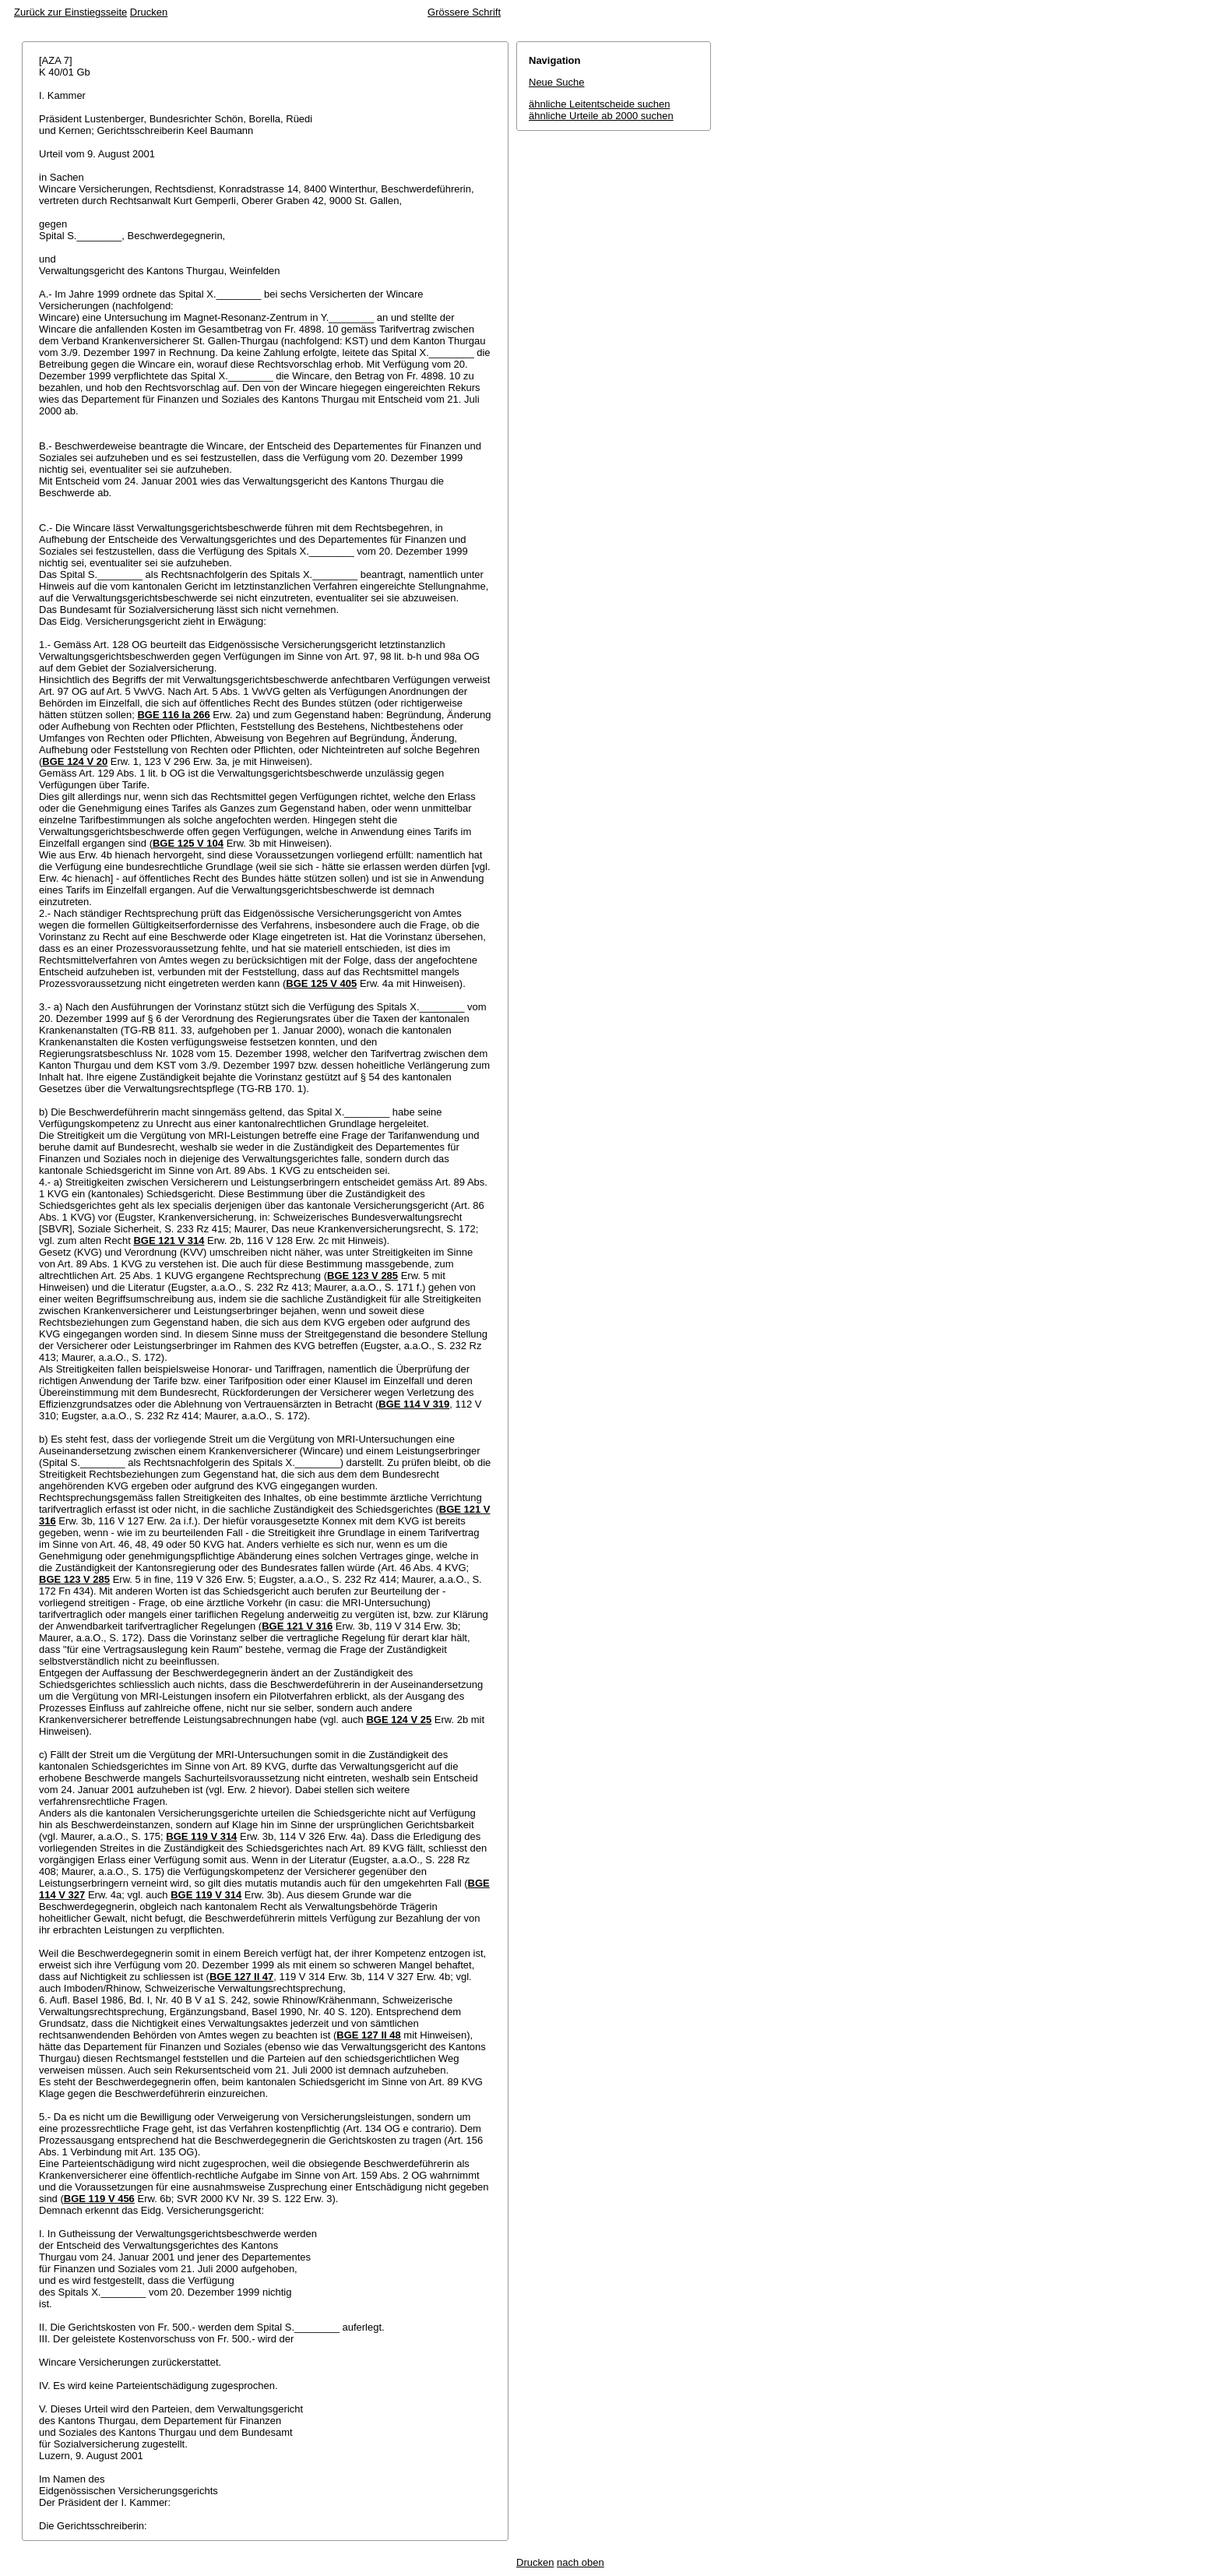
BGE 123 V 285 (362, 1275)
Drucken (148, 12)
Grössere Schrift (464, 12)
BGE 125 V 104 (188, 843)
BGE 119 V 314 (201, 1836)
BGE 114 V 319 (413, 1404)
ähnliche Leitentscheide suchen (599, 104)
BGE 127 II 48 (368, 2035)
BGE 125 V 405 (321, 983)
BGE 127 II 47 (241, 1976)
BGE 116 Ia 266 (173, 715)
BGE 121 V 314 (168, 1240)
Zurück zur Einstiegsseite (70, 12)
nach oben (580, 2562)
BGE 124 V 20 (74, 761)
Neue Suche (557, 82)
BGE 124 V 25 (398, 1719)
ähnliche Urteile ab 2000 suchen (601, 116)
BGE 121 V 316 (297, 1626)
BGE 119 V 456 (99, 2198)
